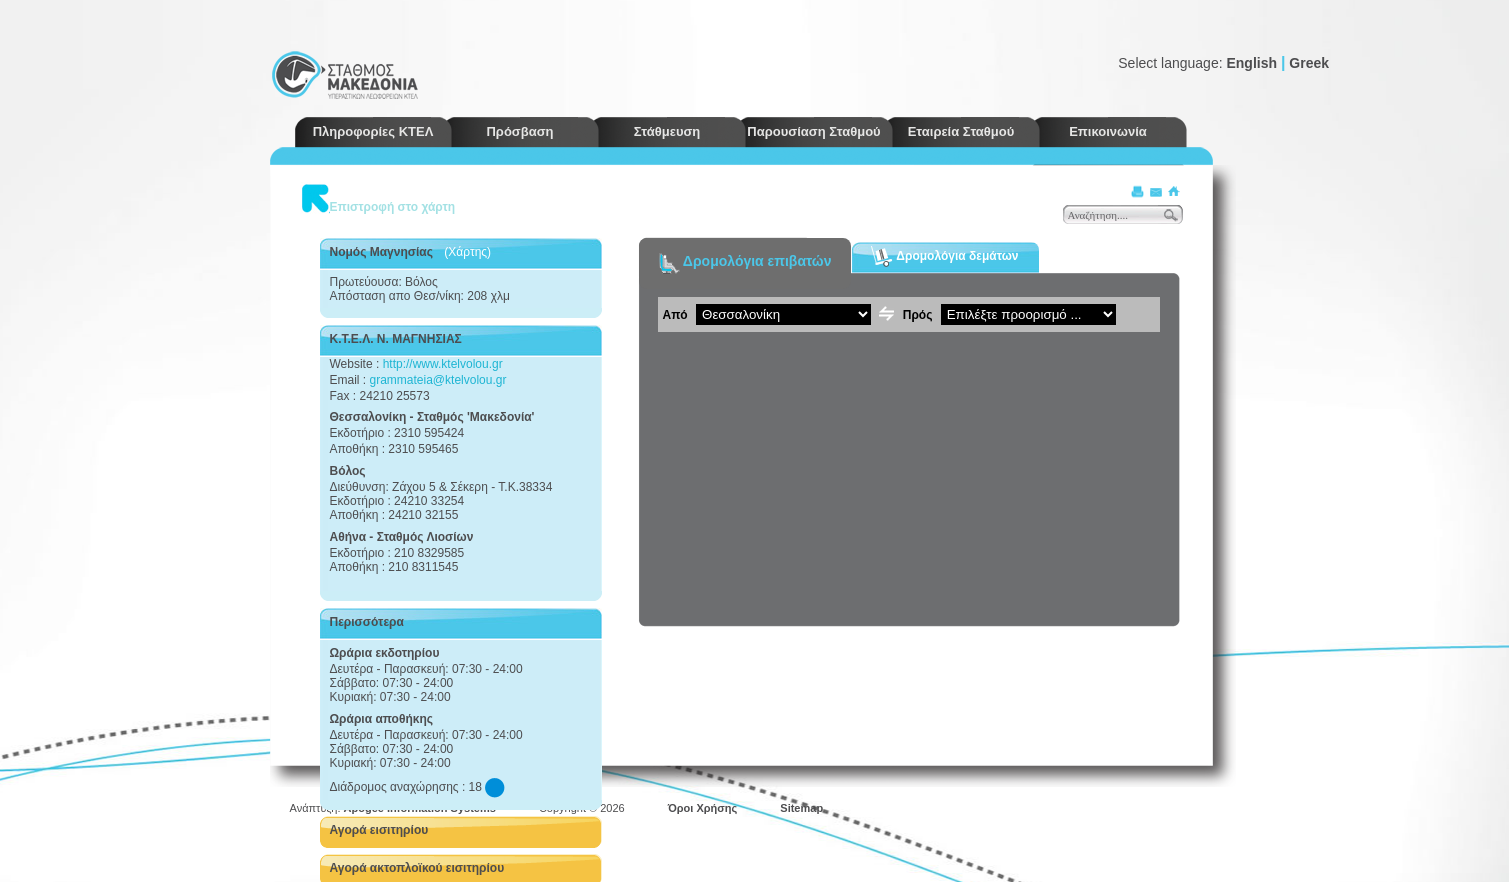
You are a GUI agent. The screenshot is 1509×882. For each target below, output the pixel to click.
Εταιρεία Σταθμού (961, 131)
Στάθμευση (667, 131)
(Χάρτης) (467, 252)
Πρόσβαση (519, 131)
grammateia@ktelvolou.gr (438, 380)
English (1251, 63)
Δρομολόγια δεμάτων (944, 256)
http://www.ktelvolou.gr (443, 364)
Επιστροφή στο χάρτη (393, 207)
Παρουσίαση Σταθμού (813, 131)
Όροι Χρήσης (703, 808)
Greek (1309, 63)
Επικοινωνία (1108, 131)
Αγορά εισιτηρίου (379, 830)
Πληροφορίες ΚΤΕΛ (373, 131)
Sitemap (801, 808)
